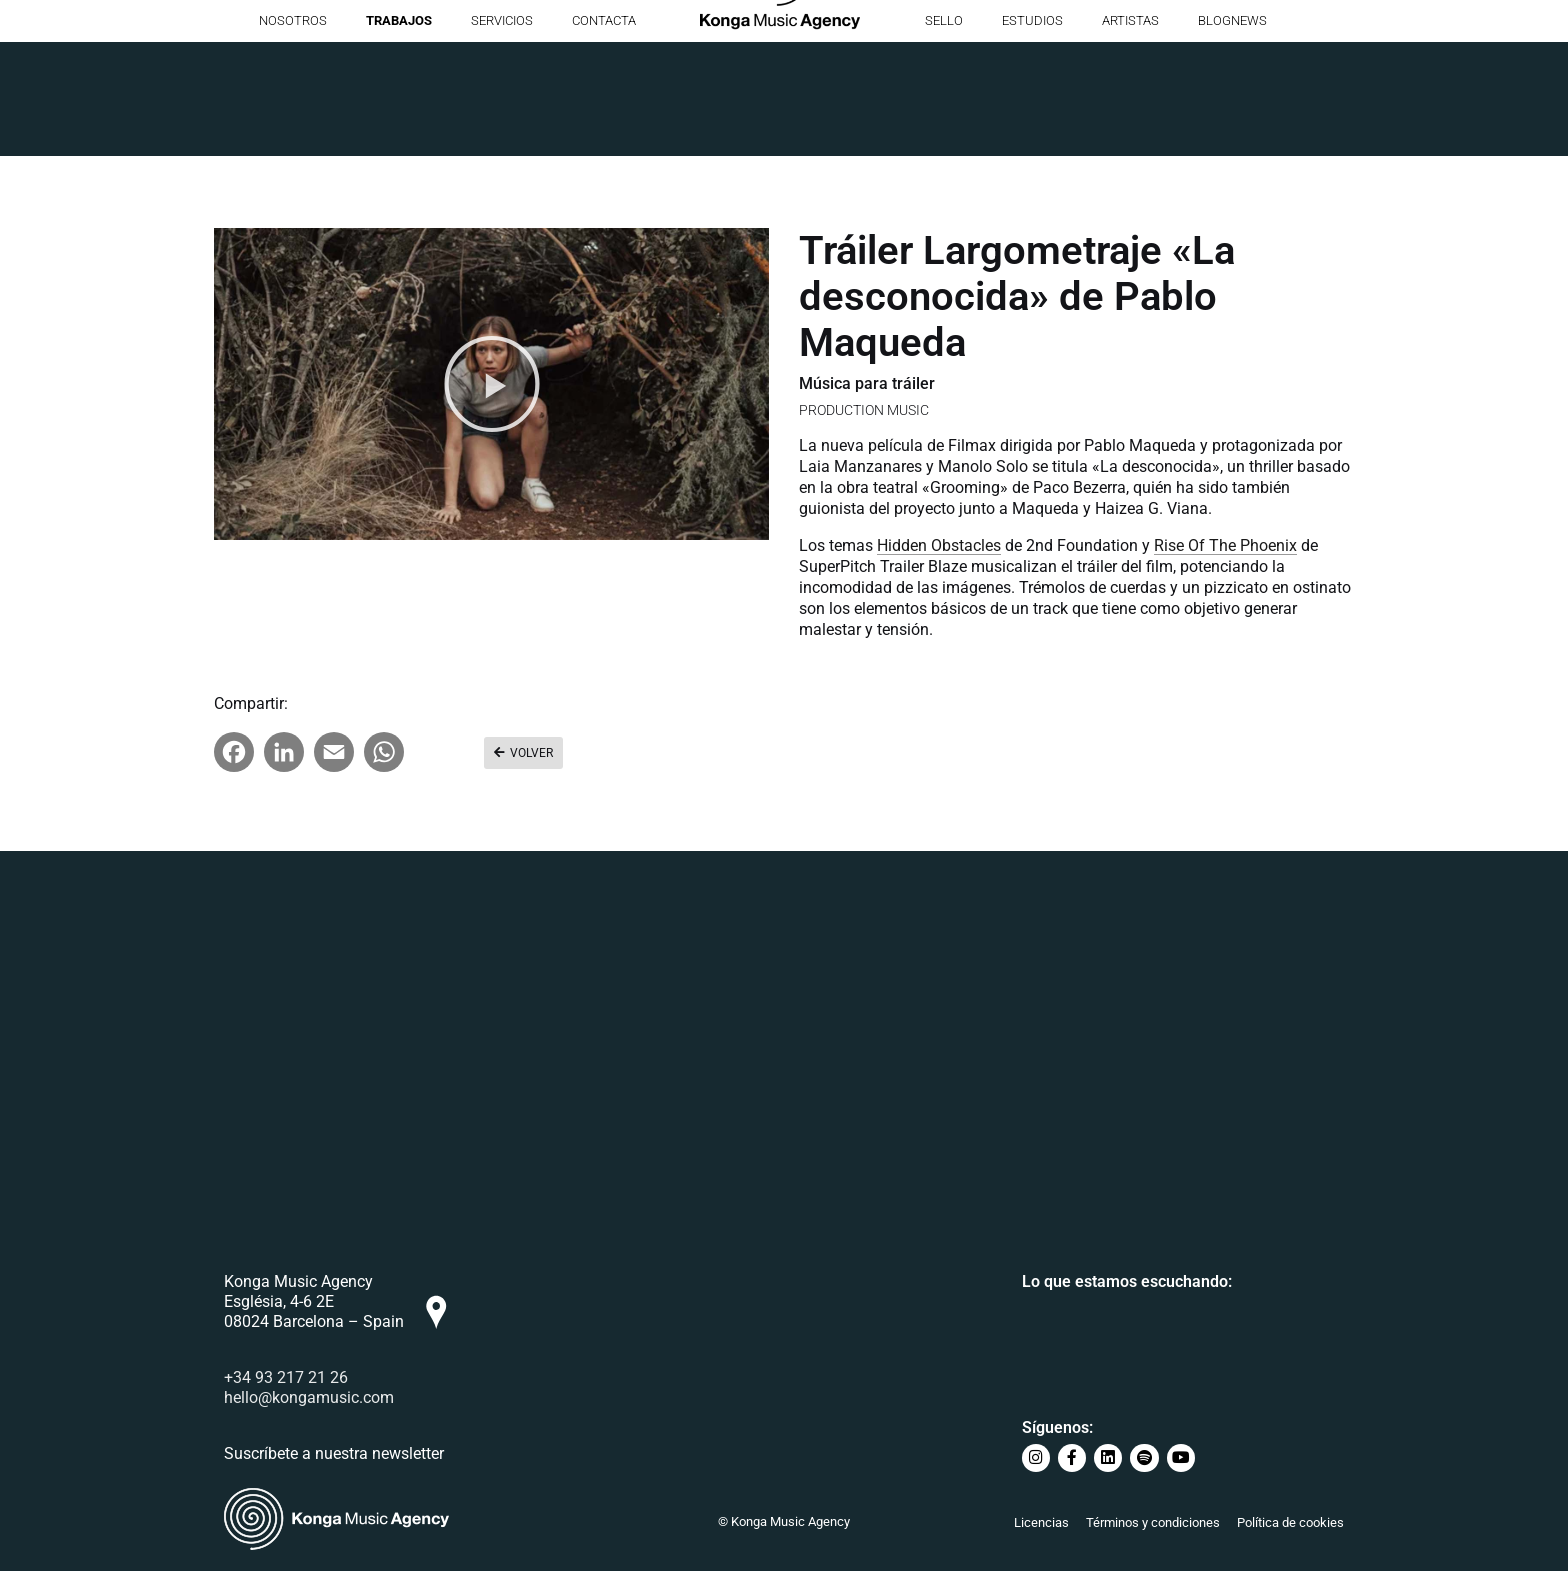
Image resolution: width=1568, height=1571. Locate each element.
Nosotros (293, 134)
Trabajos (399, 134)
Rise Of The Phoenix (1225, 545)
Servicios (502, 134)
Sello (944, 134)
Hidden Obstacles (939, 545)
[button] (492, 384)
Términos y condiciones (1153, 1522)
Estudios (1032, 134)
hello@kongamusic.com (309, 1400)
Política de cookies (1290, 1522)
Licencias (1041, 1522)
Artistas (1130, 134)
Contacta (604, 134)
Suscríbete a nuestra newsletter (334, 1456)
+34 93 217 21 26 (286, 1380)
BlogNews (1232, 134)
